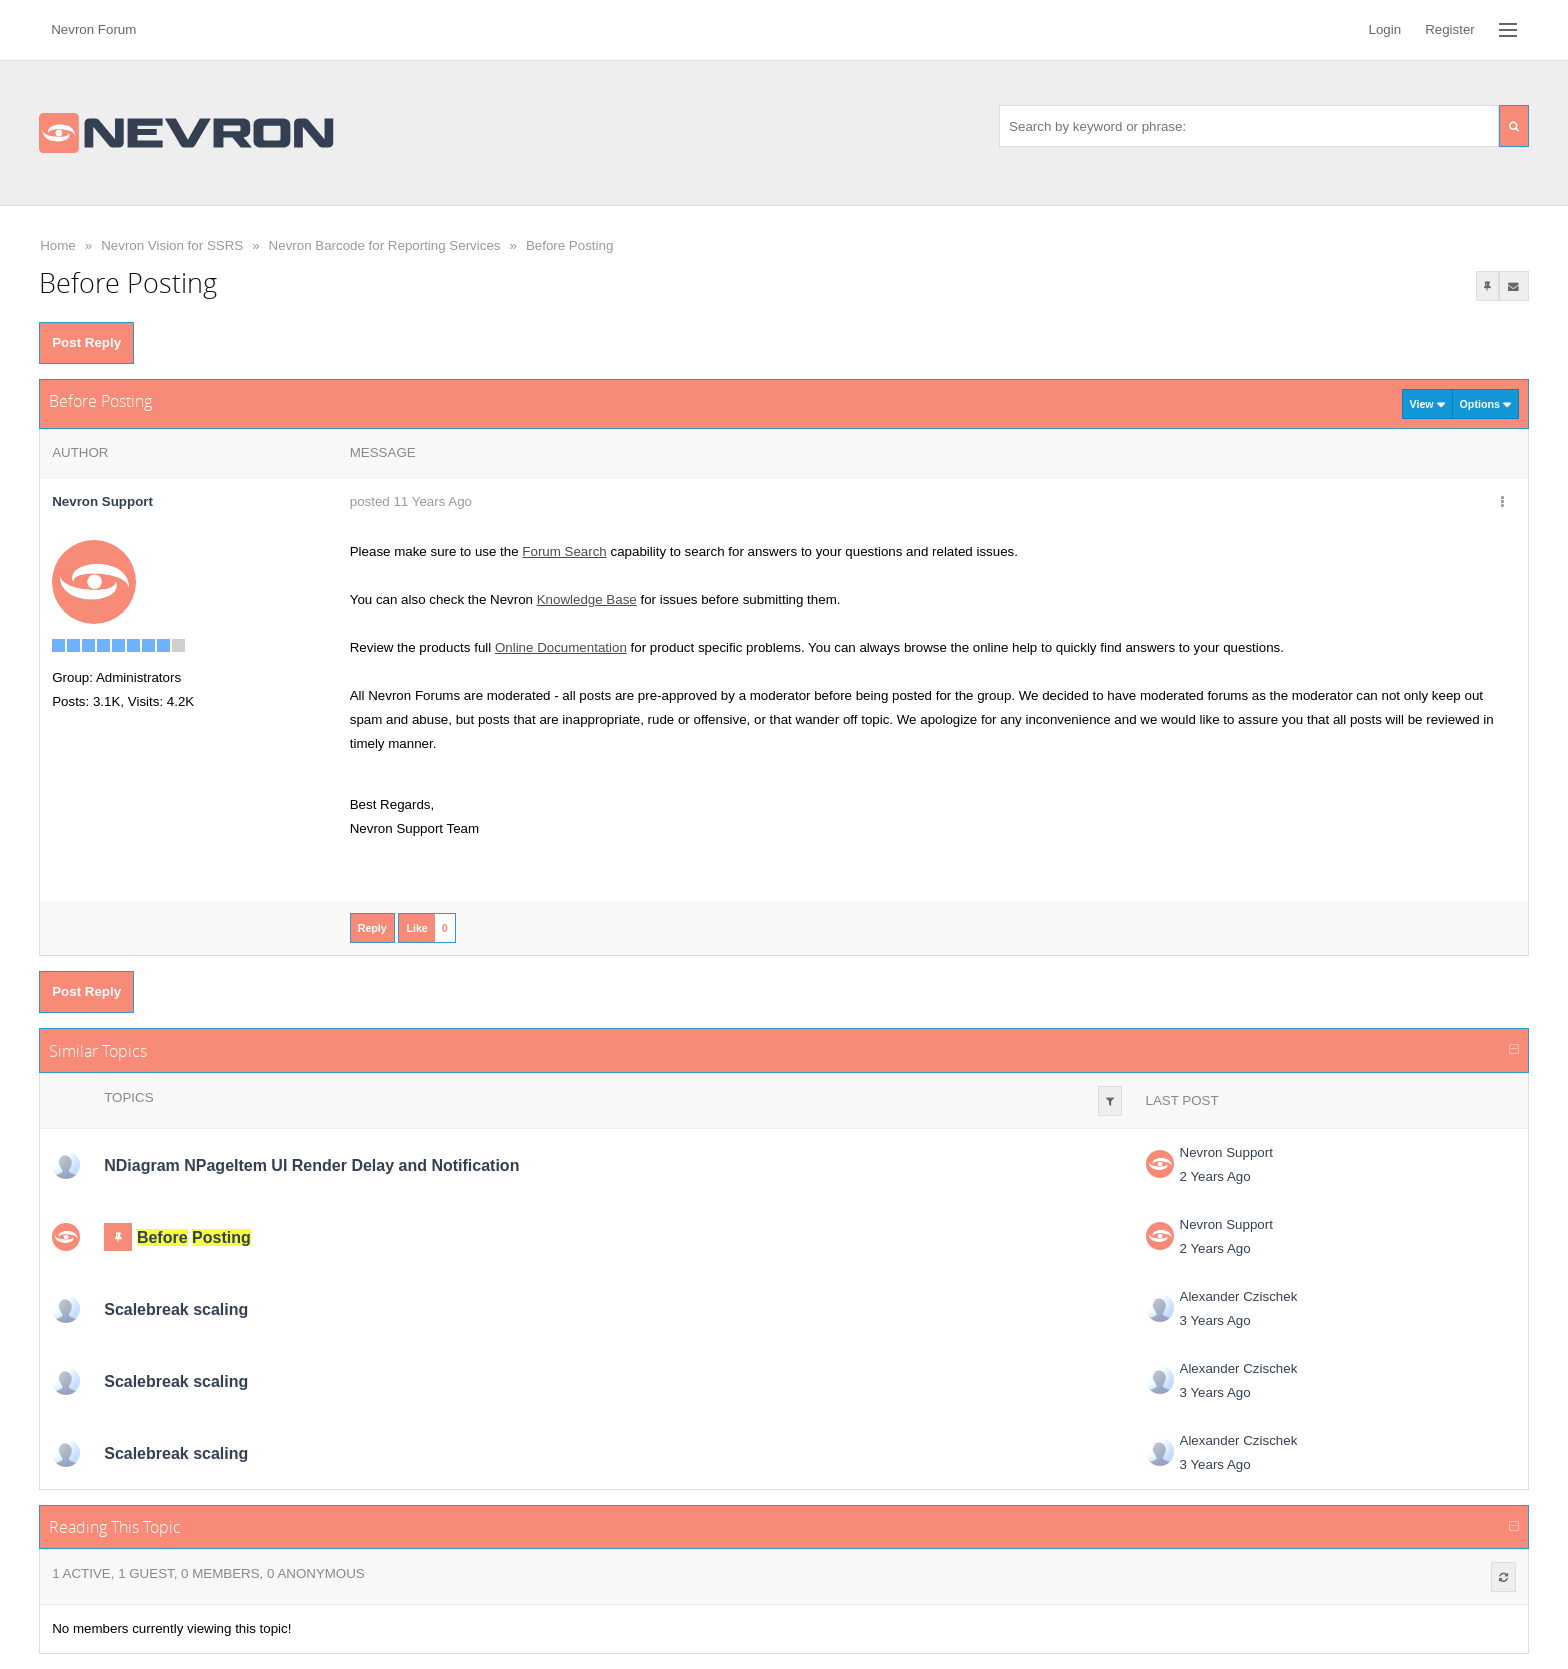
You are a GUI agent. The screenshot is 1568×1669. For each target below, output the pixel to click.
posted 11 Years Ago (411, 501)
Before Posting (569, 245)
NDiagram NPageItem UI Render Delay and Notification (311, 1165)
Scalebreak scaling (176, 1309)
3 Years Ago (1215, 1320)
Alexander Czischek (1239, 1296)
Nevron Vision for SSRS (172, 245)
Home (58, 245)
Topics (128, 1097)
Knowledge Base (587, 599)
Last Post (1182, 1100)
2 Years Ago (1215, 1176)
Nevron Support (1226, 1152)
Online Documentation (561, 647)
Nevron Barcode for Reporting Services (385, 245)
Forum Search (564, 551)
